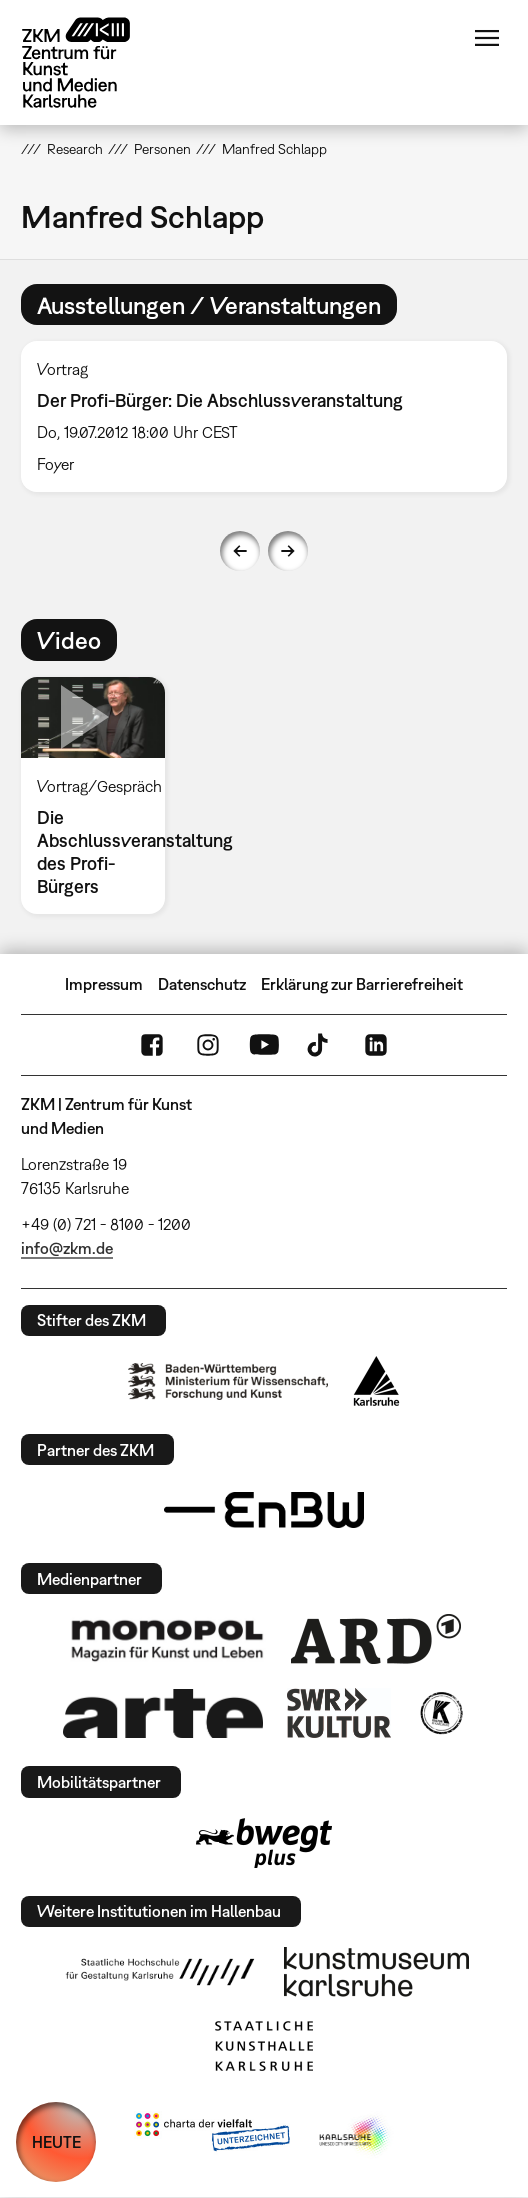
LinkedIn (376, 1045)
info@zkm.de (67, 1248)
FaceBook (152, 1045)
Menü (487, 38)
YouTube (264, 1045)
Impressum (104, 984)
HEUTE (56, 2142)
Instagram (208, 1045)
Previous (240, 551)
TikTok (320, 1045)
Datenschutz (202, 984)
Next (288, 551)
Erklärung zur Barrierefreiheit (362, 984)
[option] (264, 416)
